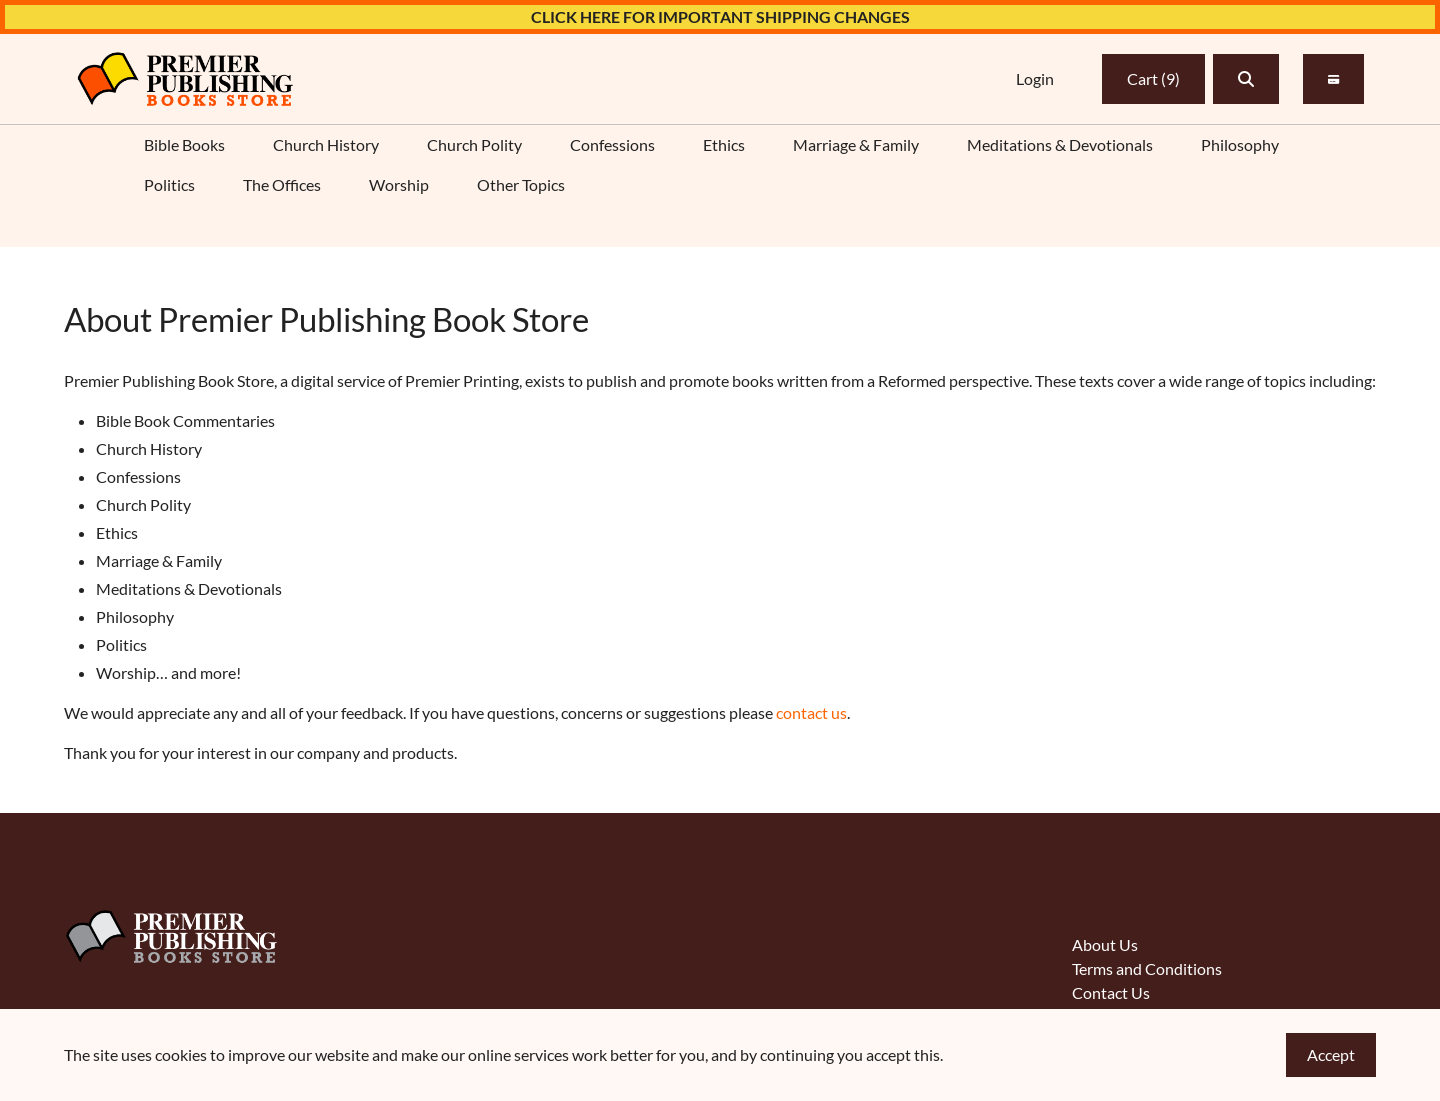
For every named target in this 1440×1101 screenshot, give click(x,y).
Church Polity (474, 144)
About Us (1105, 944)
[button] (1246, 79)
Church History (326, 144)
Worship (399, 184)
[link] (185, 79)
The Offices (282, 184)
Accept (1331, 1054)
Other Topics (521, 184)
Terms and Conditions (1147, 968)
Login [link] (1035, 78)
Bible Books (184, 144)
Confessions (612, 144)
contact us (811, 712)
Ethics (724, 144)
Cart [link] (1153, 79)
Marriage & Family (856, 144)
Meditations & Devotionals (1060, 144)
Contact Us (1111, 992)
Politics (169, 184)
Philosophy (1240, 144)
